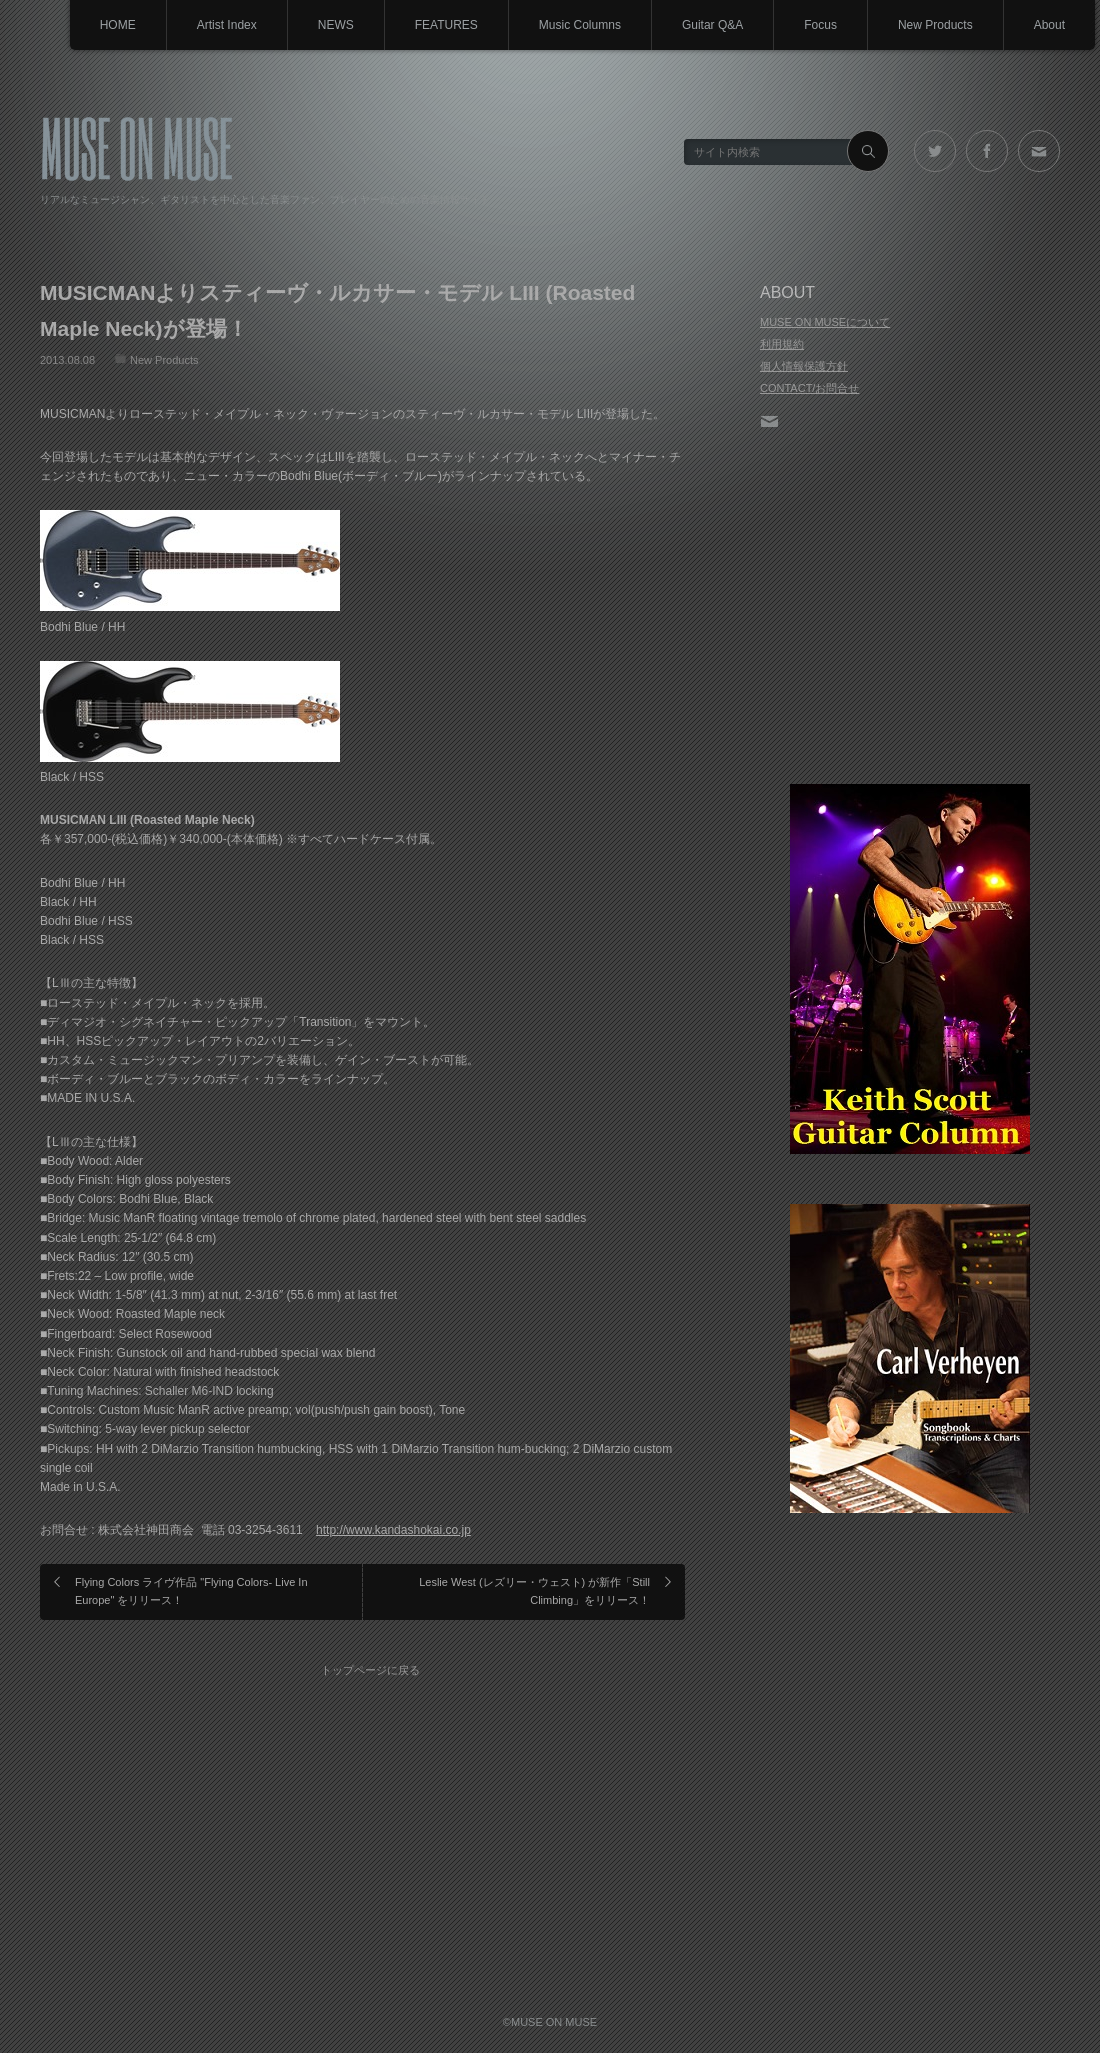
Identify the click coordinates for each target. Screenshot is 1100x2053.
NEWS (336, 25)
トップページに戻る (370, 1670)
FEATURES (446, 25)
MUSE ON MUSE (136, 146)
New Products (935, 25)
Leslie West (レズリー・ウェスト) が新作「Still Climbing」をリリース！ (534, 1591)
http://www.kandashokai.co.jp (393, 1530)
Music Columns (580, 25)
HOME (118, 25)
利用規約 (782, 344)
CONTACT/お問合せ (809, 388)
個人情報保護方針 (804, 366)
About (1049, 25)
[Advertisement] (910, 609)
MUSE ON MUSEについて (825, 322)
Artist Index (227, 25)
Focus (820, 25)
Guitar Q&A (712, 25)
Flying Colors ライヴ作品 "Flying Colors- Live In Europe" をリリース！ (191, 1591)
